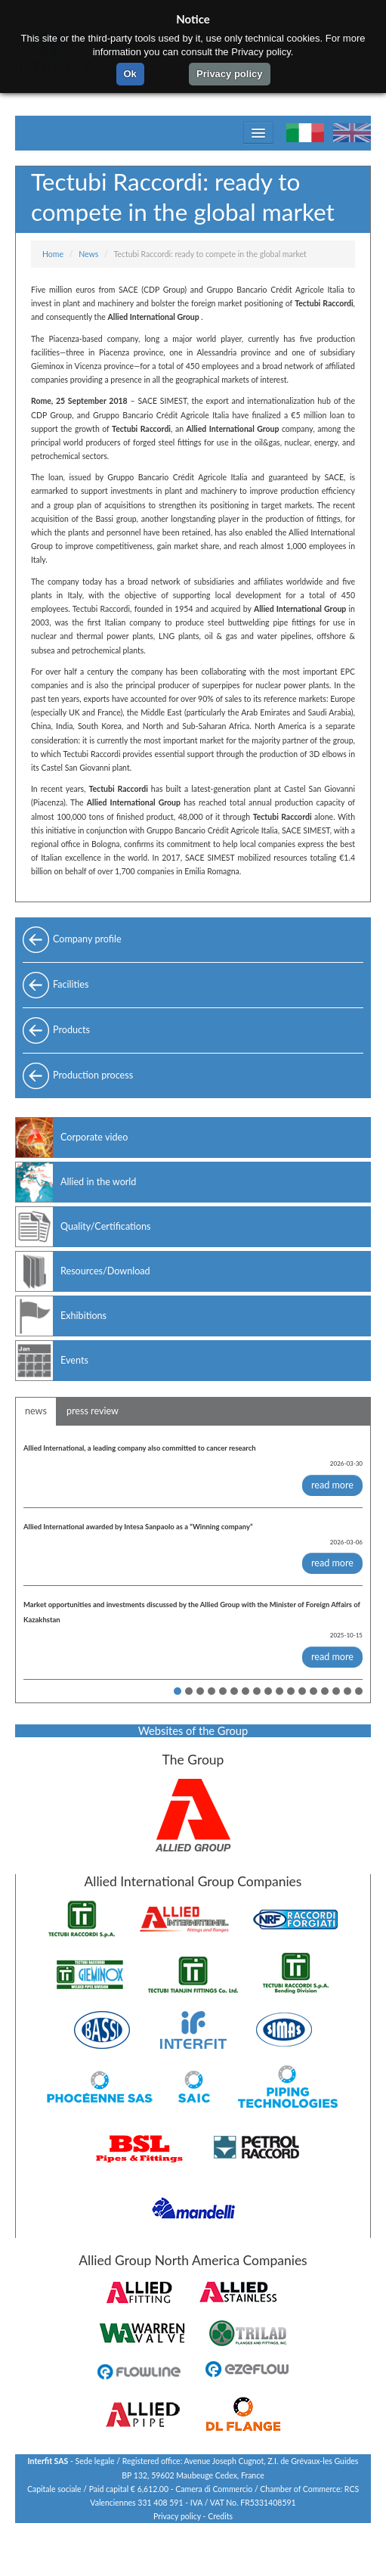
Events (74, 1360)
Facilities (70, 984)
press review (92, 1411)
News (88, 254)
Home (52, 254)
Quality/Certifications (105, 1226)
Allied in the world (98, 1181)
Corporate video (94, 1137)
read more (332, 1485)
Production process (93, 1075)
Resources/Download (105, 1271)
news (36, 1411)
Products (71, 1029)
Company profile (87, 939)
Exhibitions (83, 1315)
